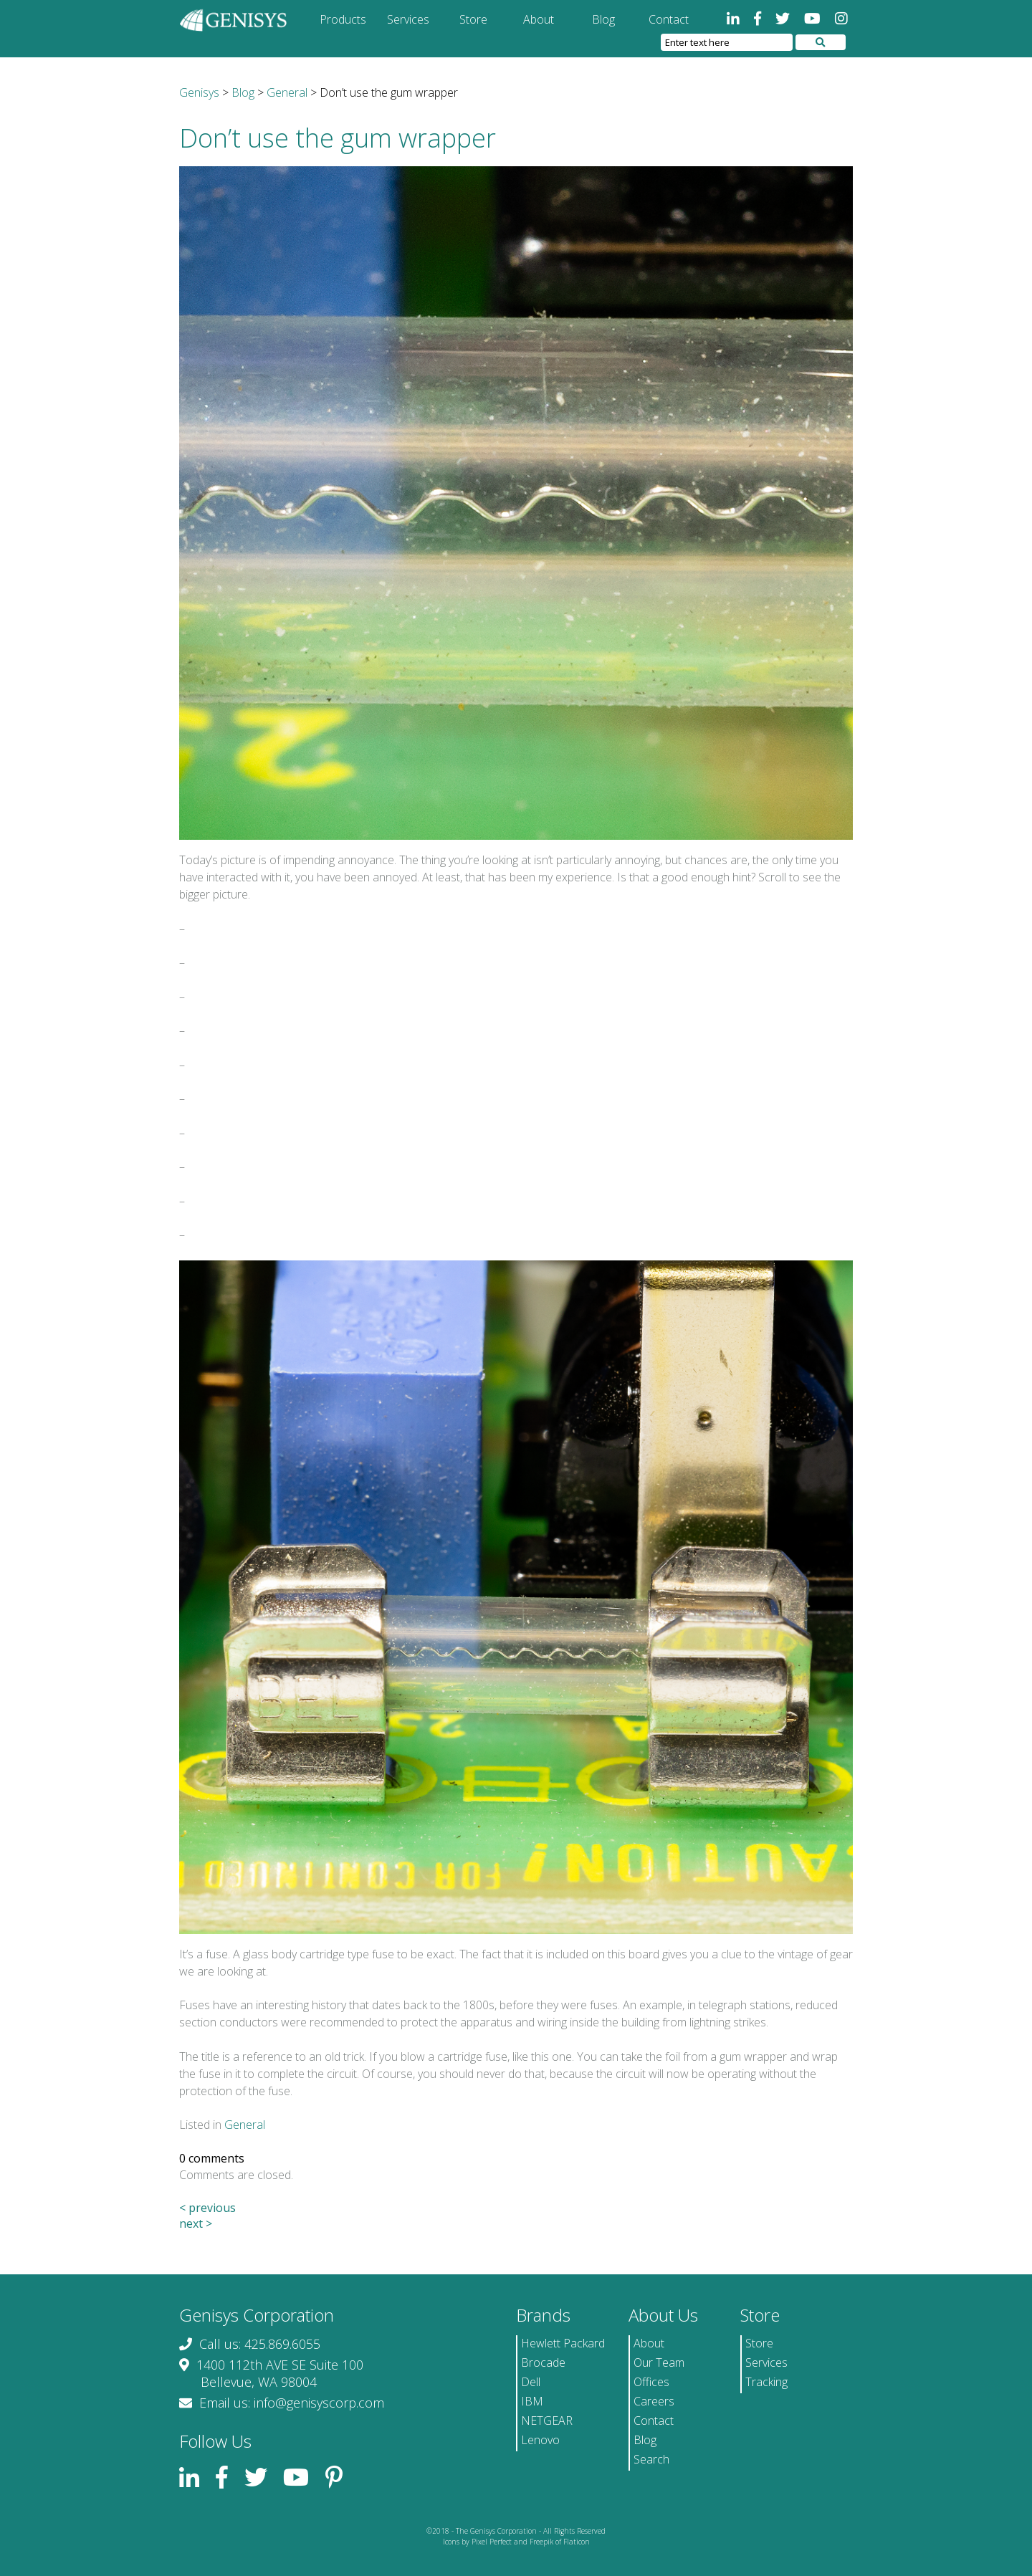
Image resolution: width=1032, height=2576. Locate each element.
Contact (669, 19)
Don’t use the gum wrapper (337, 137)
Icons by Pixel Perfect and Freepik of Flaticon (516, 2542)
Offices (651, 2382)
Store (473, 19)
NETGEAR (547, 2420)
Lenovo (540, 2440)
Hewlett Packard (563, 2343)
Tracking (766, 2382)
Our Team (659, 2362)
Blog (603, 19)
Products (343, 19)
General (244, 2124)
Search (651, 2459)
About (538, 19)
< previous (207, 2208)
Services (408, 19)
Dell (530, 2382)
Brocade (543, 2362)
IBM (532, 2401)
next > (195, 2223)
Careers (654, 2401)
